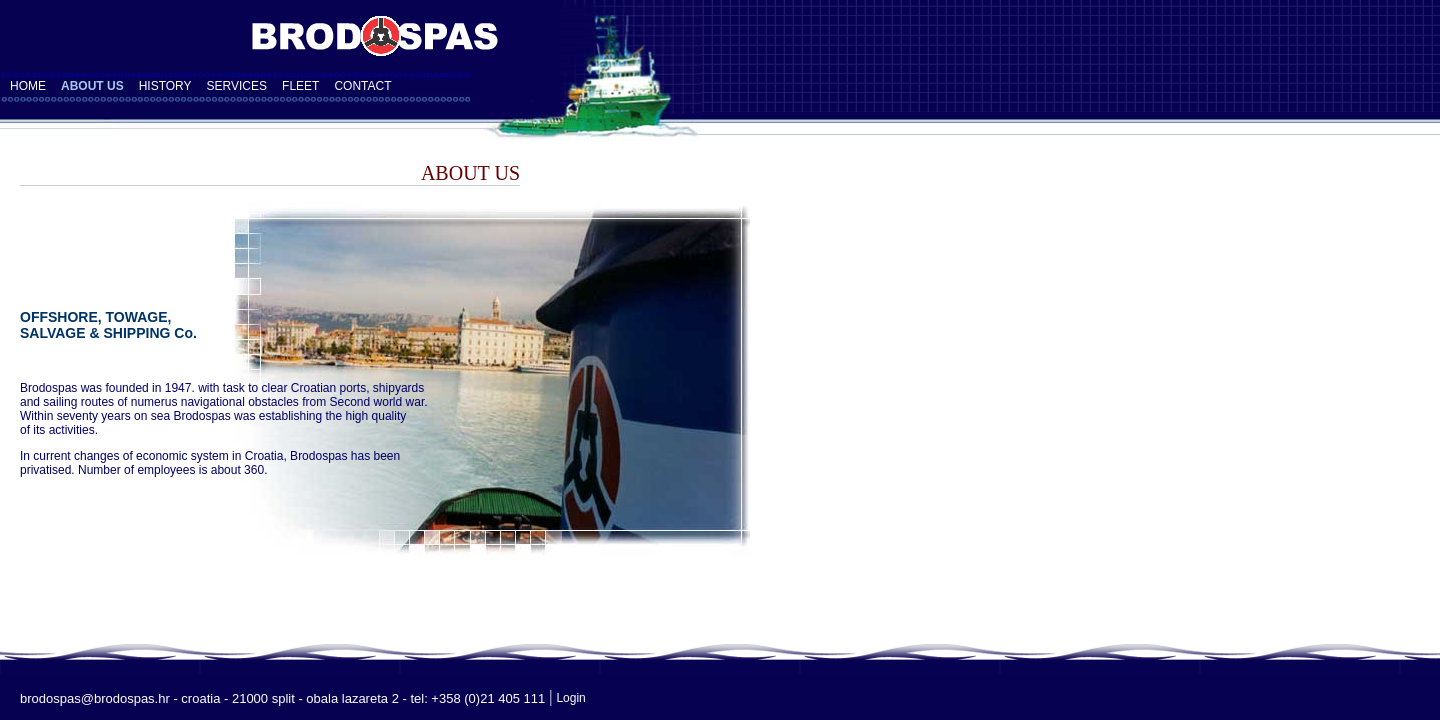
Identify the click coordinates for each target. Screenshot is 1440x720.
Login (570, 698)
